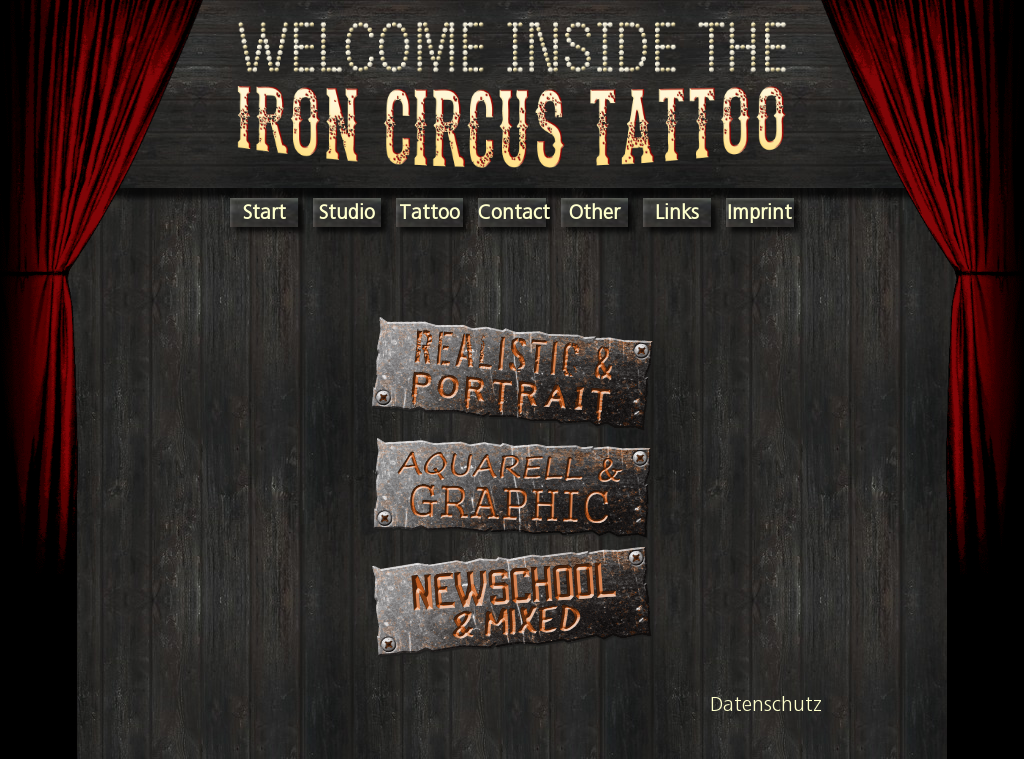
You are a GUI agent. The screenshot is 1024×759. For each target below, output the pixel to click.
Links (677, 211)
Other (594, 211)
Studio (347, 211)
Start (264, 211)
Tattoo (429, 211)
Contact (514, 211)
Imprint (759, 211)
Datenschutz (766, 703)
